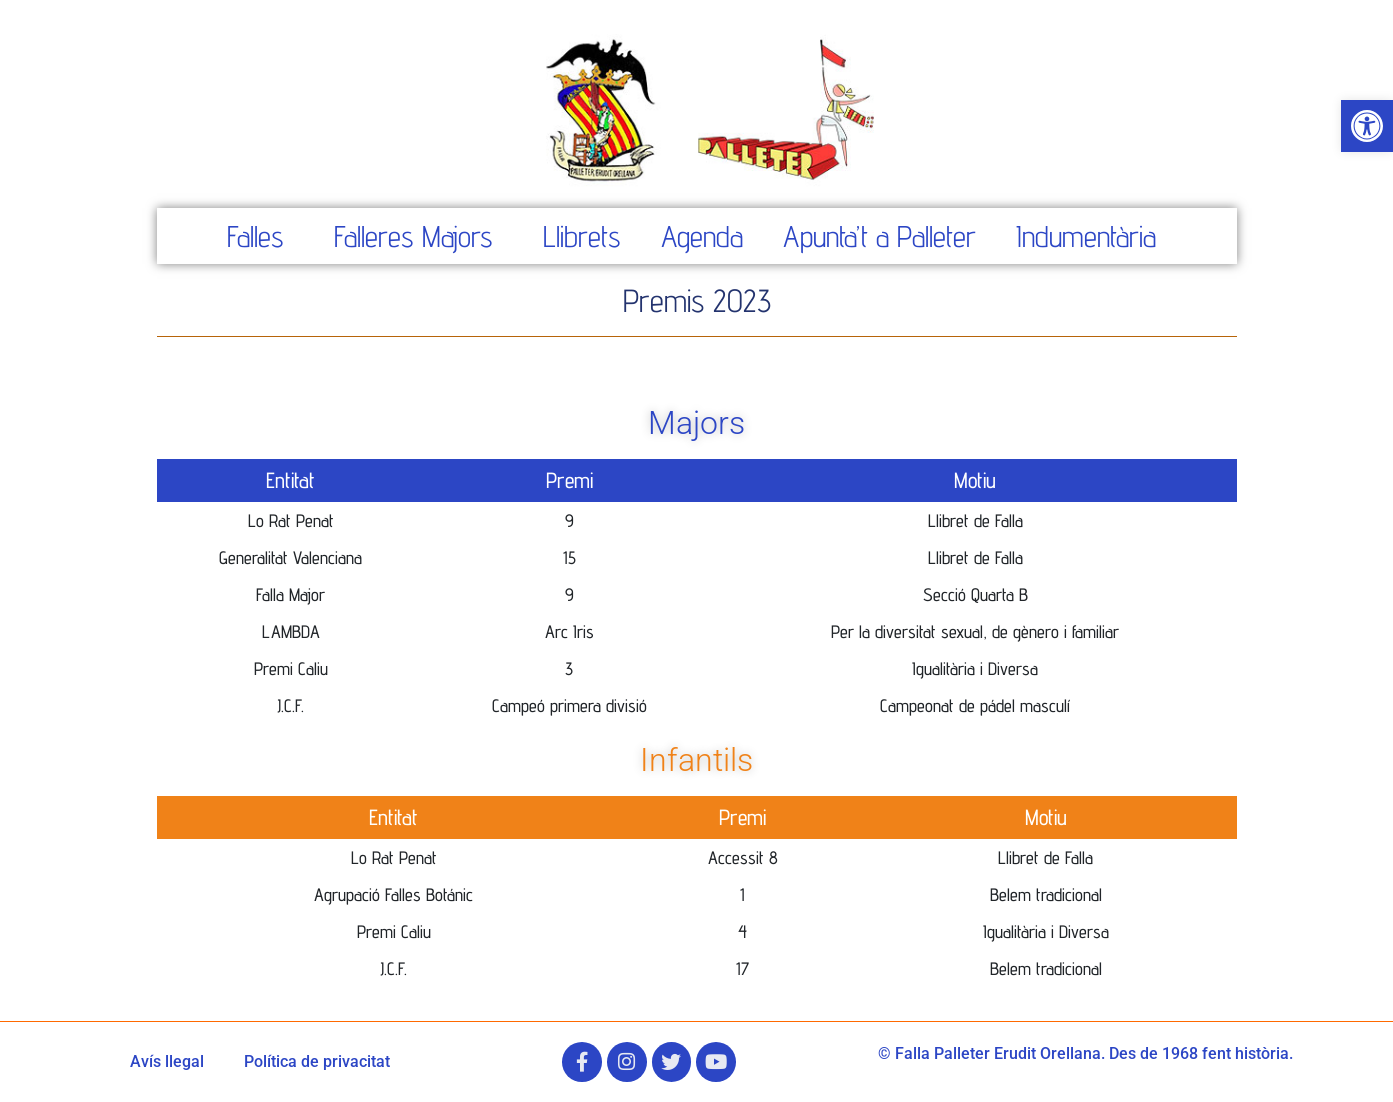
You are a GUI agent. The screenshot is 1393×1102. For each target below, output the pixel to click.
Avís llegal (167, 1061)
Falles (255, 236)
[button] (1367, 126)
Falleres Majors (413, 236)
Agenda (702, 236)
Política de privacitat (317, 1061)
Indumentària (1086, 236)
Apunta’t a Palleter (879, 236)
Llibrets (582, 236)
